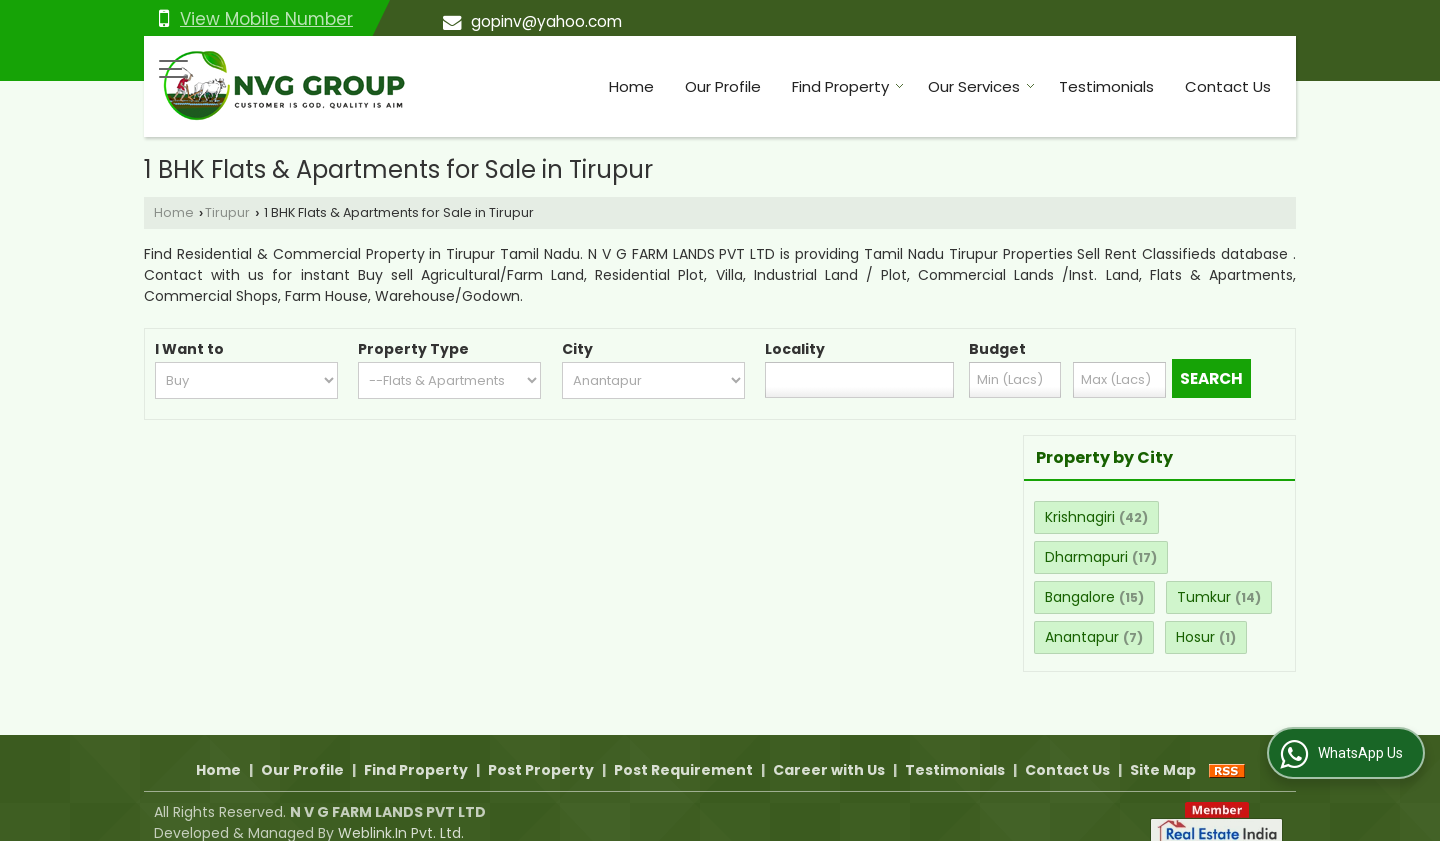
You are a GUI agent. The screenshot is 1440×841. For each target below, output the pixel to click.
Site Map (1163, 749)
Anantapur (1082, 637)
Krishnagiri (1080, 517)
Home (631, 86)
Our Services (981, 86)
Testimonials (1106, 86)
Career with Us (829, 749)
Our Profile (723, 86)
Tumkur (1204, 597)
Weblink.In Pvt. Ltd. (401, 812)
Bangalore (1080, 597)
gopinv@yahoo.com (546, 21)
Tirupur (227, 212)
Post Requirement (683, 749)
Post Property (541, 749)
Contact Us (1228, 86)
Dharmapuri (1086, 557)
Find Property (848, 86)
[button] (266, 19)
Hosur (1195, 637)
